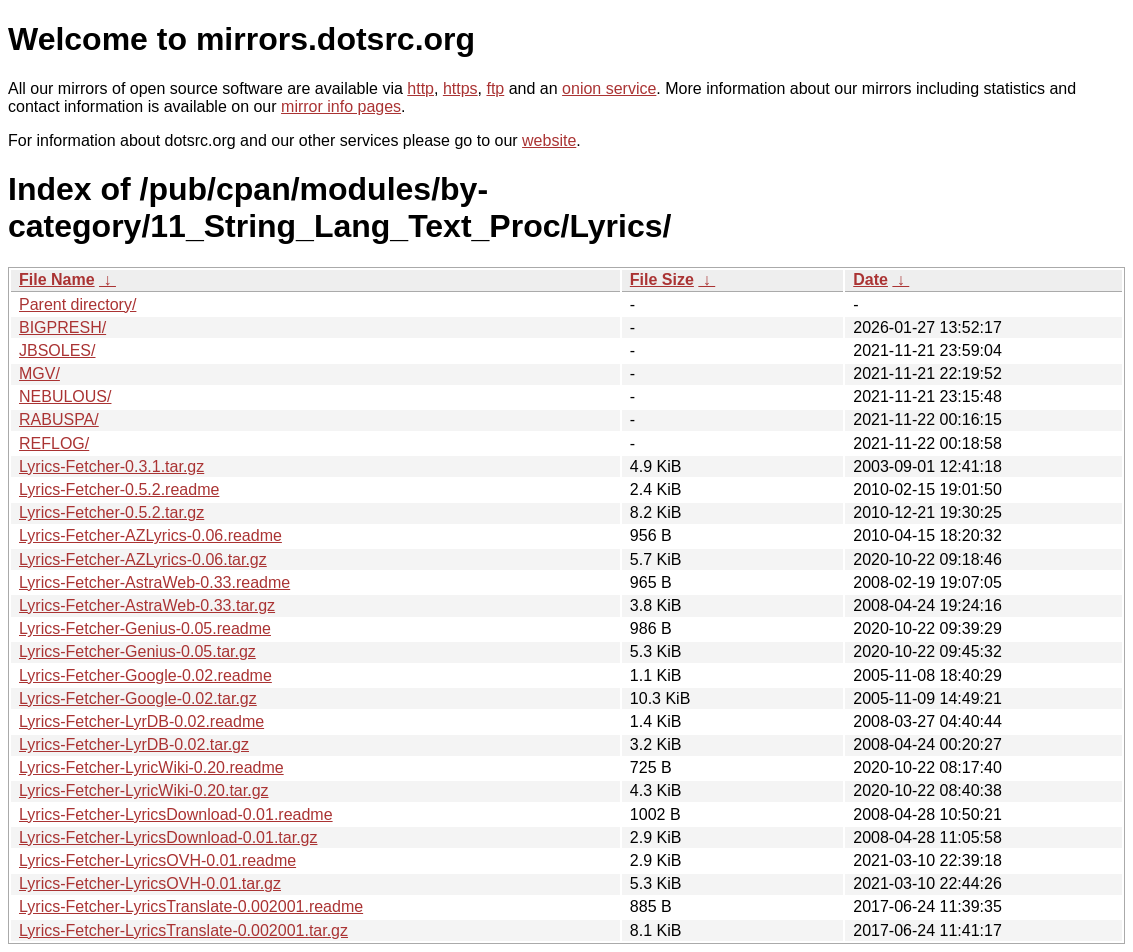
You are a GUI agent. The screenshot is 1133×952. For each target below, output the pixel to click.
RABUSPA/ (59, 419)
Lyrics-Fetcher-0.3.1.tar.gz (111, 466)
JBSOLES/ (57, 350)
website (549, 140)
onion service (609, 88)
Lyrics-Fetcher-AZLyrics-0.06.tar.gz (143, 559)
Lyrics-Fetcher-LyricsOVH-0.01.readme (157, 860)
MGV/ (39, 373)
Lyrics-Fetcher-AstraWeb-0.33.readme (154, 582)
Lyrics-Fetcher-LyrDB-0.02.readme (141, 721)
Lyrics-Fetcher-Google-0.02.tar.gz (138, 698)
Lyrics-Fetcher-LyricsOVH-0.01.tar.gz (150, 883)
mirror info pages (341, 106)
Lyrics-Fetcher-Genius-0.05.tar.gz (137, 651)
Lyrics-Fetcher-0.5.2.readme (119, 489)
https (460, 88)
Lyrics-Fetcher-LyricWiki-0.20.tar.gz (144, 790)
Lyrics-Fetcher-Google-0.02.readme (145, 675)
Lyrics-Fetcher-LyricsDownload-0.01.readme (176, 814)
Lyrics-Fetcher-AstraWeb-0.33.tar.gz (147, 605)
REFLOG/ (54, 443)
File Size (662, 279)
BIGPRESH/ (62, 327)
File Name (57, 279)
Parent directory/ (77, 304)
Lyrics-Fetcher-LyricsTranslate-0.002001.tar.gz (183, 930)
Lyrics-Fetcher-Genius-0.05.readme (145, 628)
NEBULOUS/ (65, 396)
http (420, 88)
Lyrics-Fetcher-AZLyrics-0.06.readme (150, 535)
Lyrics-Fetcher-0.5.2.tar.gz (111, 512)
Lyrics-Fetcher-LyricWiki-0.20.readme (151, 767)
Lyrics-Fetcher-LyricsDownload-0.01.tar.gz (168, 837)
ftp (495, 88)
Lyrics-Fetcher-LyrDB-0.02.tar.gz (134, 744)
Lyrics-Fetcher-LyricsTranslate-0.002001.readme (191, 906)
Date (870, 279)
